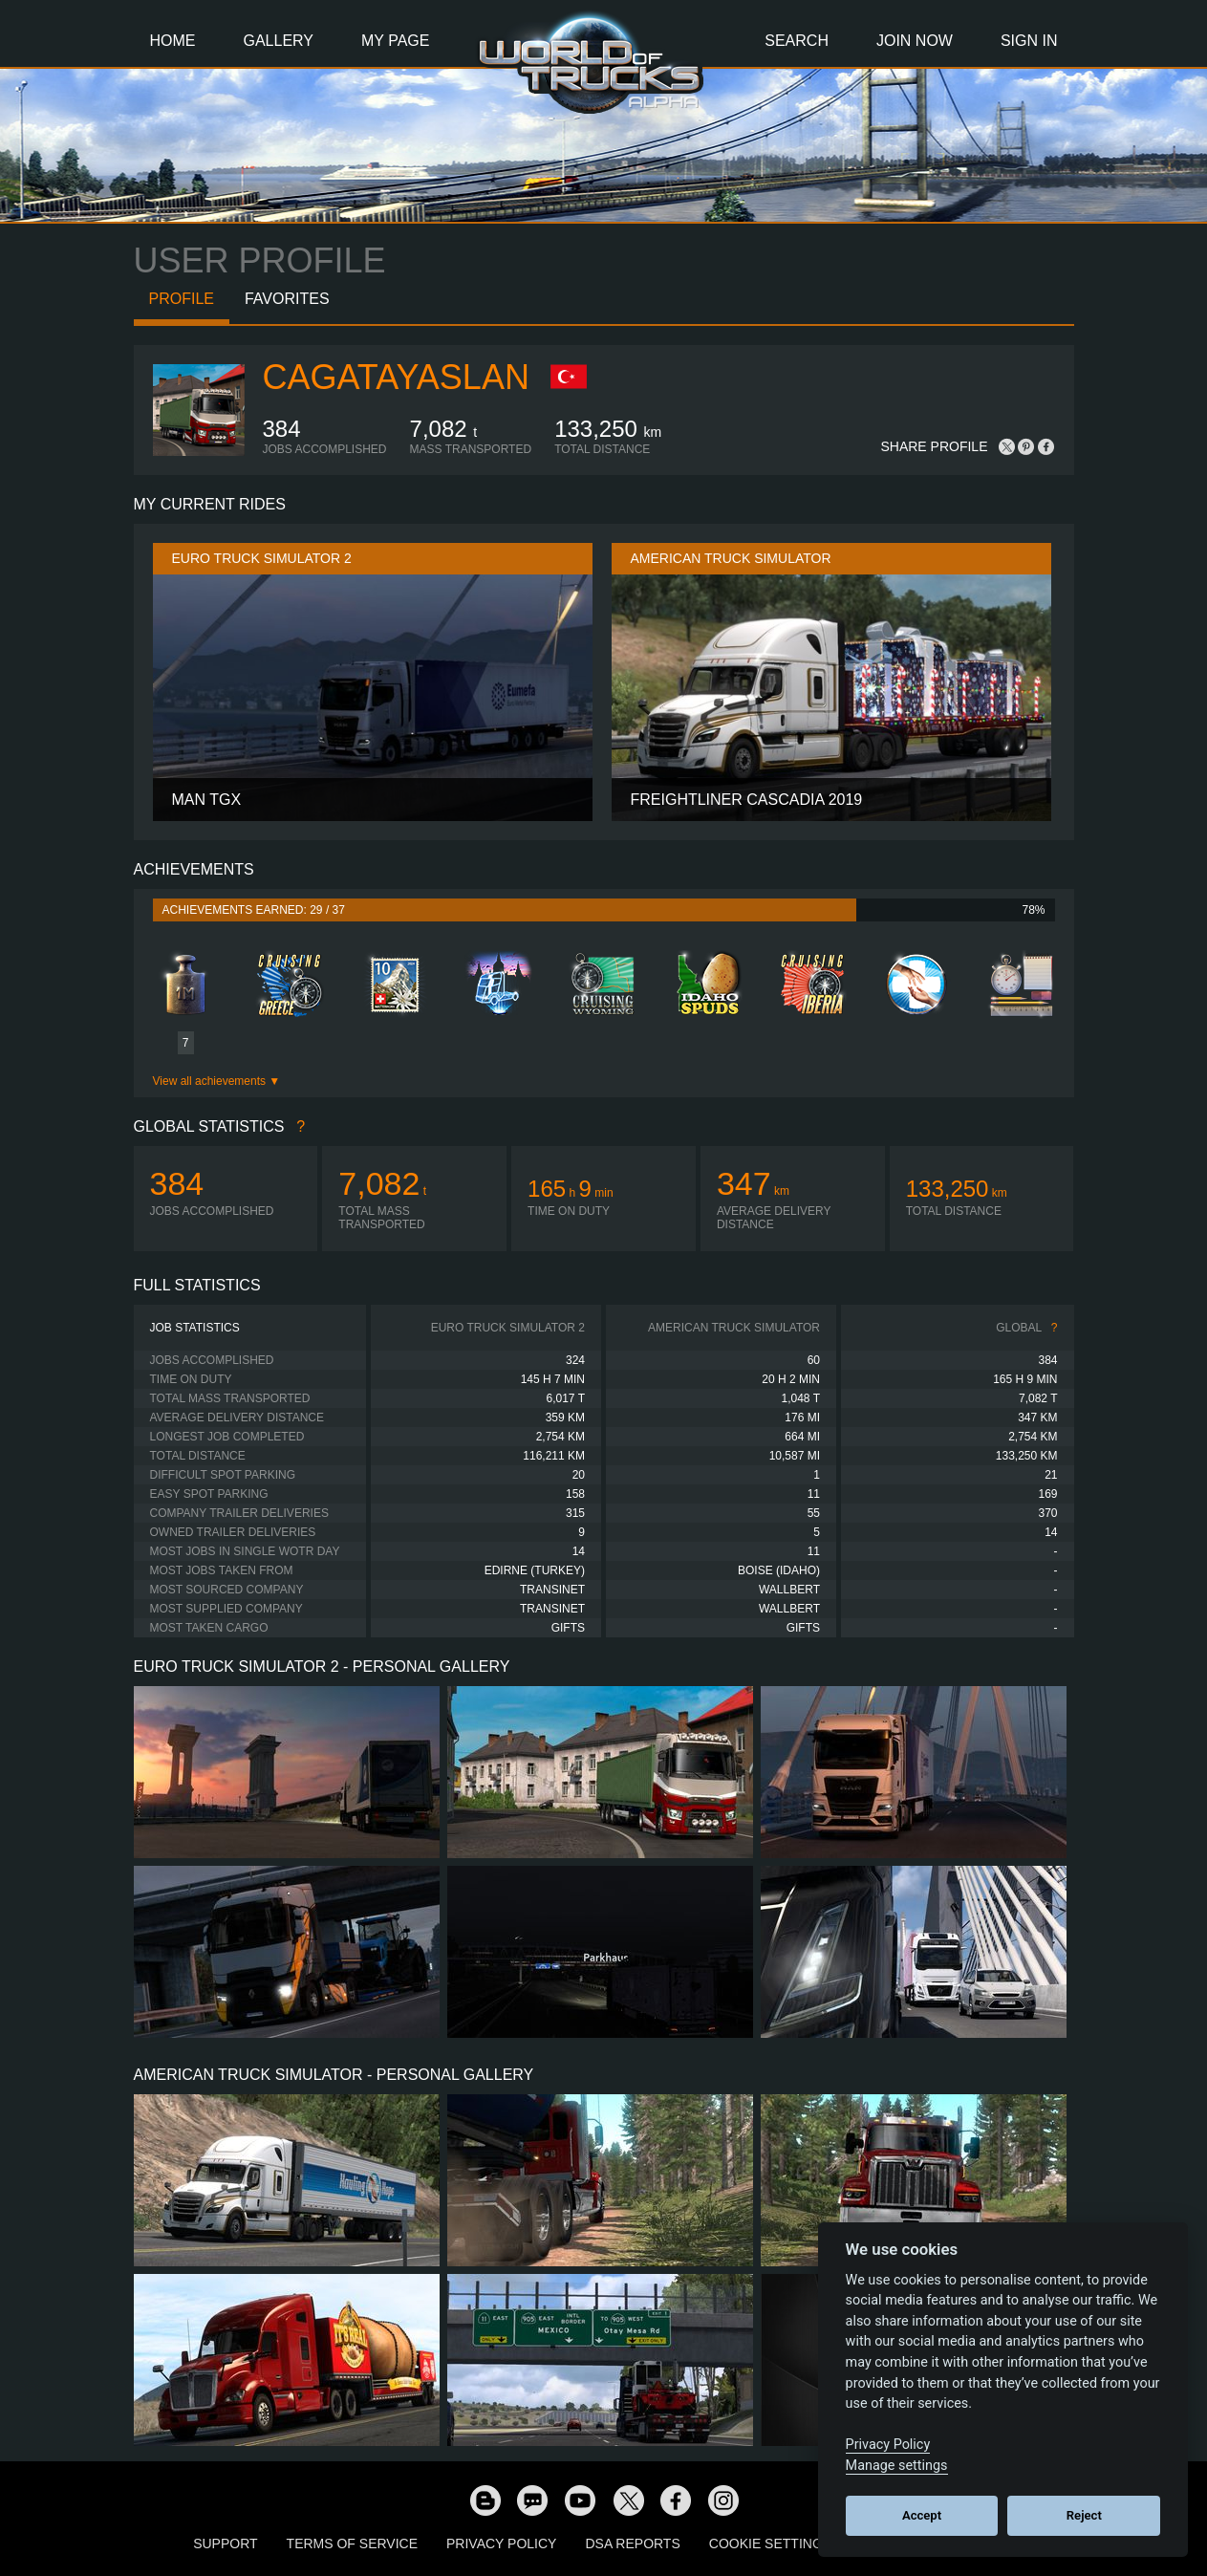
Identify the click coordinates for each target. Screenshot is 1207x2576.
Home (173, 40)
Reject (1084, 2515)
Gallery (279, 40)
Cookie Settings (770, 2543)
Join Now (914, 40)
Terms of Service (352, 2543)
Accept (921, 2515)
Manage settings (897, 2465)
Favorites (287, 299)
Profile (181, 299)
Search (797, 40)
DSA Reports (632, 2543)
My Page (395, 40)
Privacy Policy (501, 2543)
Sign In (1029, 40)
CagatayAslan (396, 377)
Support (225, 2543)
